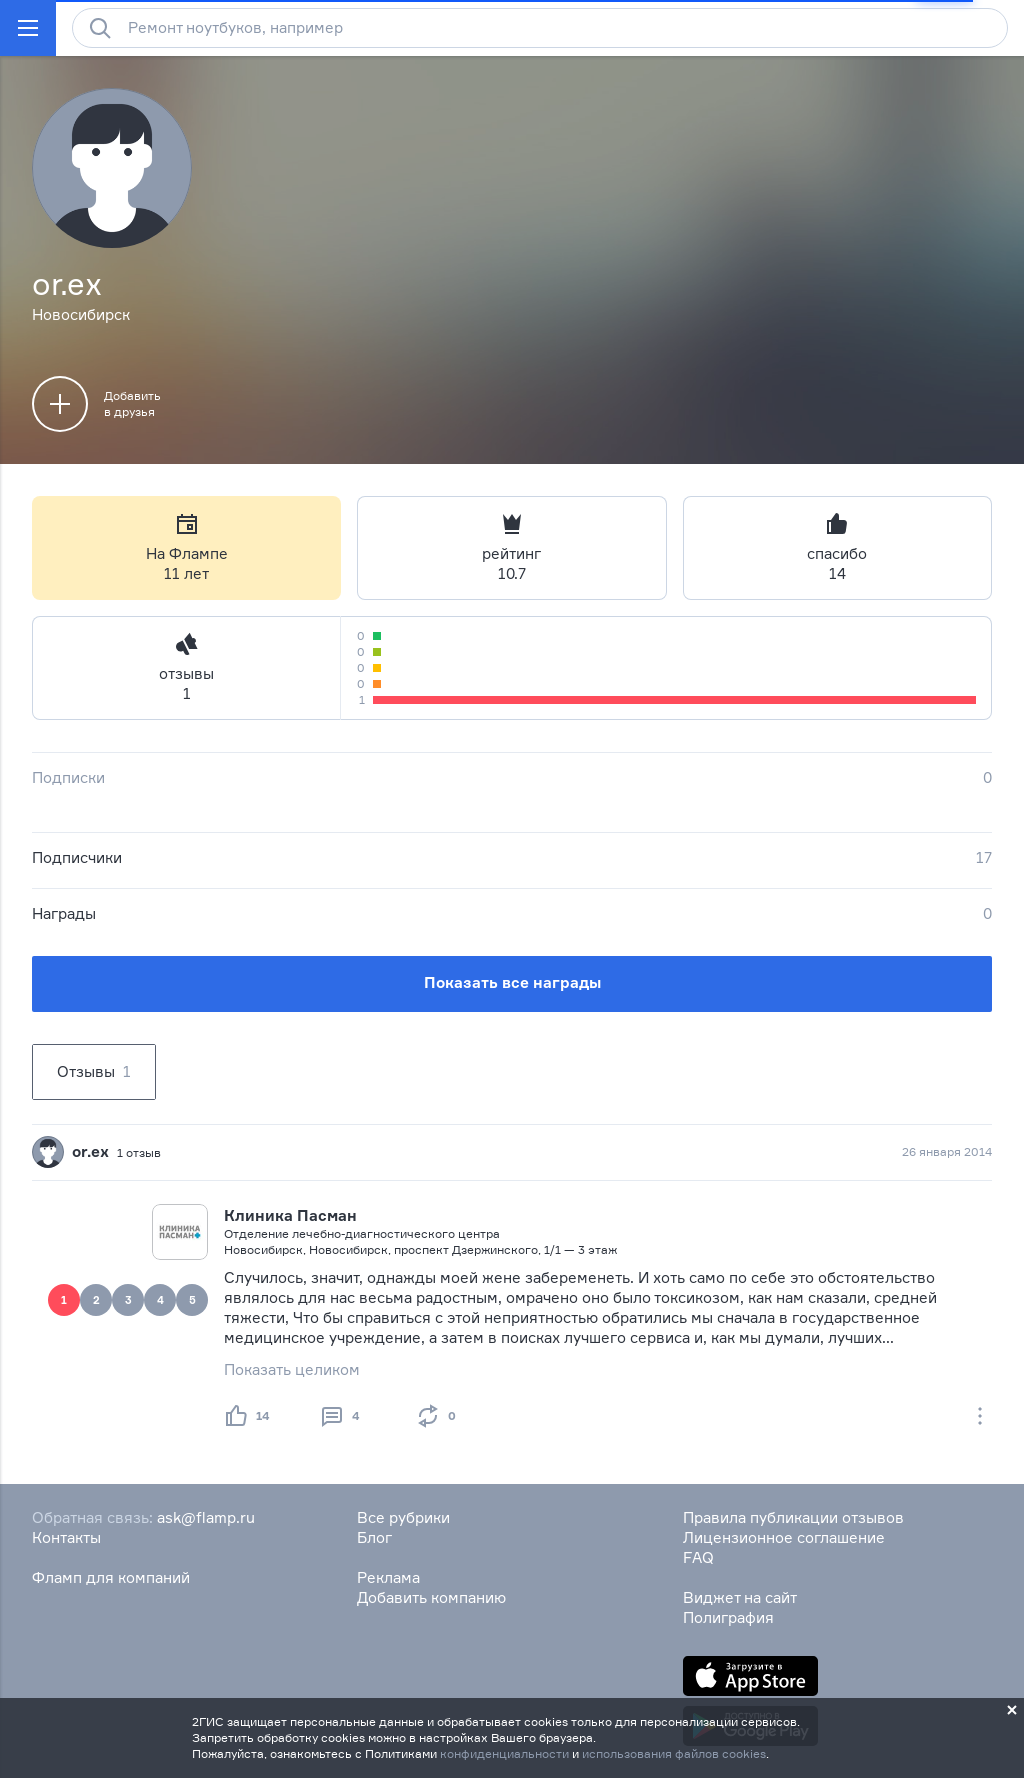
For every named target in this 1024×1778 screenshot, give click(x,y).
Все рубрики (403, 1517)
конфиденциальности (504, 1753)
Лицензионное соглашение (784, 1537)
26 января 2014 (947, 1151)
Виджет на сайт (740, 1597)
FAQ (698, 1557)
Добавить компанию (431, 1597)
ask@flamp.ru (206, 1517)
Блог (374, 1537)
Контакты (66, 1537)
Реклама (388, 1577)
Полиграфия (728, 1617)
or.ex (90, 1151)
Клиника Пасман (290, 1215)
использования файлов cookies (674, 1753)
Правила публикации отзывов (793, 1517)
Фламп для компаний (111, 1577)
